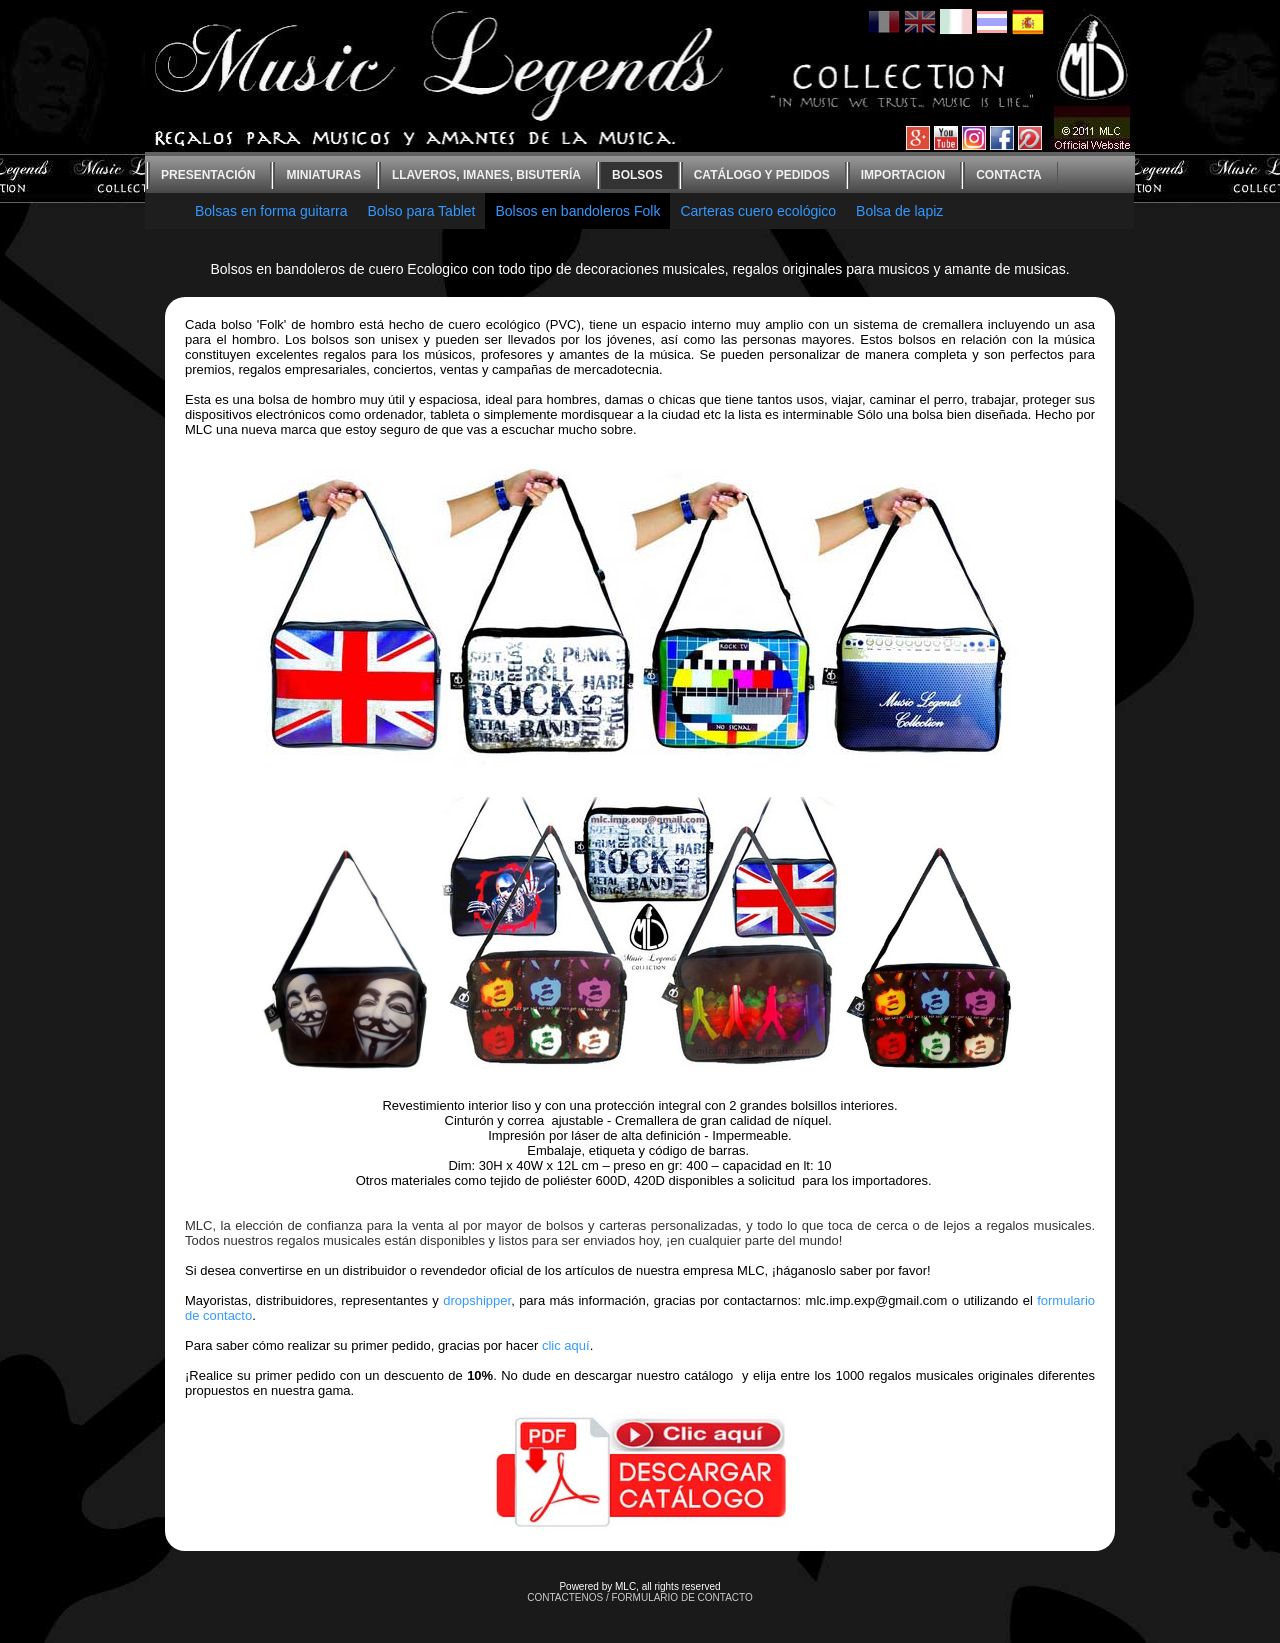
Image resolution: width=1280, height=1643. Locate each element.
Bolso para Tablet (422, 211)
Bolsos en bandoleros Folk (577, 211)
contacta (1009, 175)
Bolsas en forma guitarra (271, 211)
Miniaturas (323, 175)
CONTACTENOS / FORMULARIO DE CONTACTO (640, 1597)
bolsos (637, 175)
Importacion (903, 175)
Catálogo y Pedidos (762, 175)
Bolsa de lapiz (899, 211)
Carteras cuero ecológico (758, 211)
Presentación (208, 175)
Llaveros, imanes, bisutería (486, 175)
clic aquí (566, 1345)
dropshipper (477, 1300)
